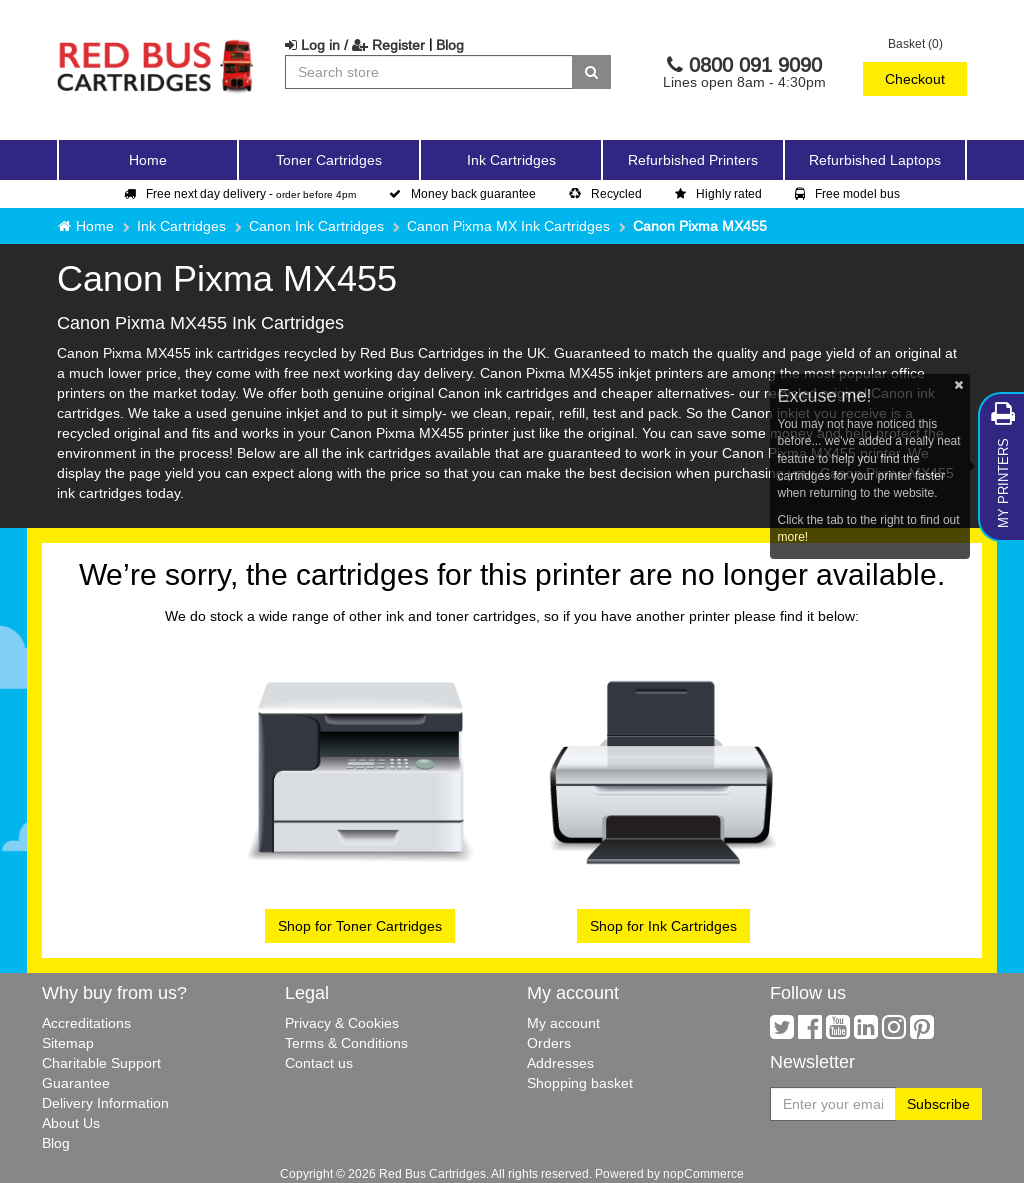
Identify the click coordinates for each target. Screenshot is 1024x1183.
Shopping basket (580, 1083)
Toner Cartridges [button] (329, 160)
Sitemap (68, 1043)
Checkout (915, 79)
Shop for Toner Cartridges (360, 926)
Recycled (605, 193)
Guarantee (76, 1083)
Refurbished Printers (693, 160)
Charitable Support (101, 1063)
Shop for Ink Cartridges (663, 926)
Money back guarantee (462, 193)
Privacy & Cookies (342, 1023)
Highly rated (718, 193)
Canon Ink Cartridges (316, 226)
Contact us (319, 1063)
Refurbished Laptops (875, 160)
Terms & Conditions (346, 1043)
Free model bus (847, 193)
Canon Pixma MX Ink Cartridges (508, 226)
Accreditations (86, 1023)
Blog (450, 45)
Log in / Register (355, 45)
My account (563, 1023)
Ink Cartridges (181, 226)
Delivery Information (105, 1103)
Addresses (560, 1063)
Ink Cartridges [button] (511, 160)
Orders (549, 1043)
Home (148, 160)
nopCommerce (703, 1173)
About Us (71, 1123)
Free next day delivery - (240, 193)
